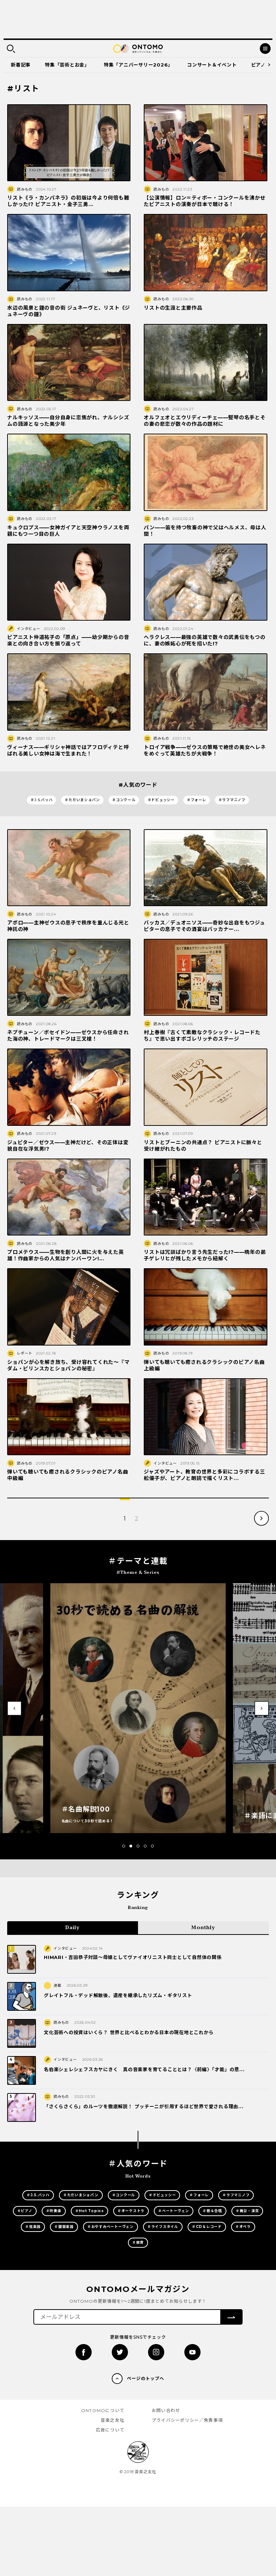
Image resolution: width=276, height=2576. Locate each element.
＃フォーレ (196, 800)
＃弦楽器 (33, 2226)
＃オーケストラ (131, 2211)
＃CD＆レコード (207, 2226)
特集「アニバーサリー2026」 (138, 65)
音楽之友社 (112, 2420)
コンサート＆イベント (212, 65)
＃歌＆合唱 (212, 2211)
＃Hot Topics (89, 2211)
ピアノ (258, 65)
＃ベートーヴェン (173, 2211)
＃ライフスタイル (162, 2226)
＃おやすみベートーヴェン (110, 2226)
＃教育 (138, 2242)
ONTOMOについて (102, 2410)
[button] (123, 1846)
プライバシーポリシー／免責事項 (187, 2420)
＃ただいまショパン (82, 800)
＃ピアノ (24, 2211)
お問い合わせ (166, 2410)
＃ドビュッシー (161, 800)
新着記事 (21, 65)
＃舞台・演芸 (247, 2211)
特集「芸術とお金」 (67, 65)
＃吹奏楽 (53, 2211)
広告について (110, 2430)
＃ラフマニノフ (231, 800)
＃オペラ (243, 2226)
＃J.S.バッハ (41, 800)
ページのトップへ (145, 2378)
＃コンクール (123, 800)
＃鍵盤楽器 (64, 2226)
